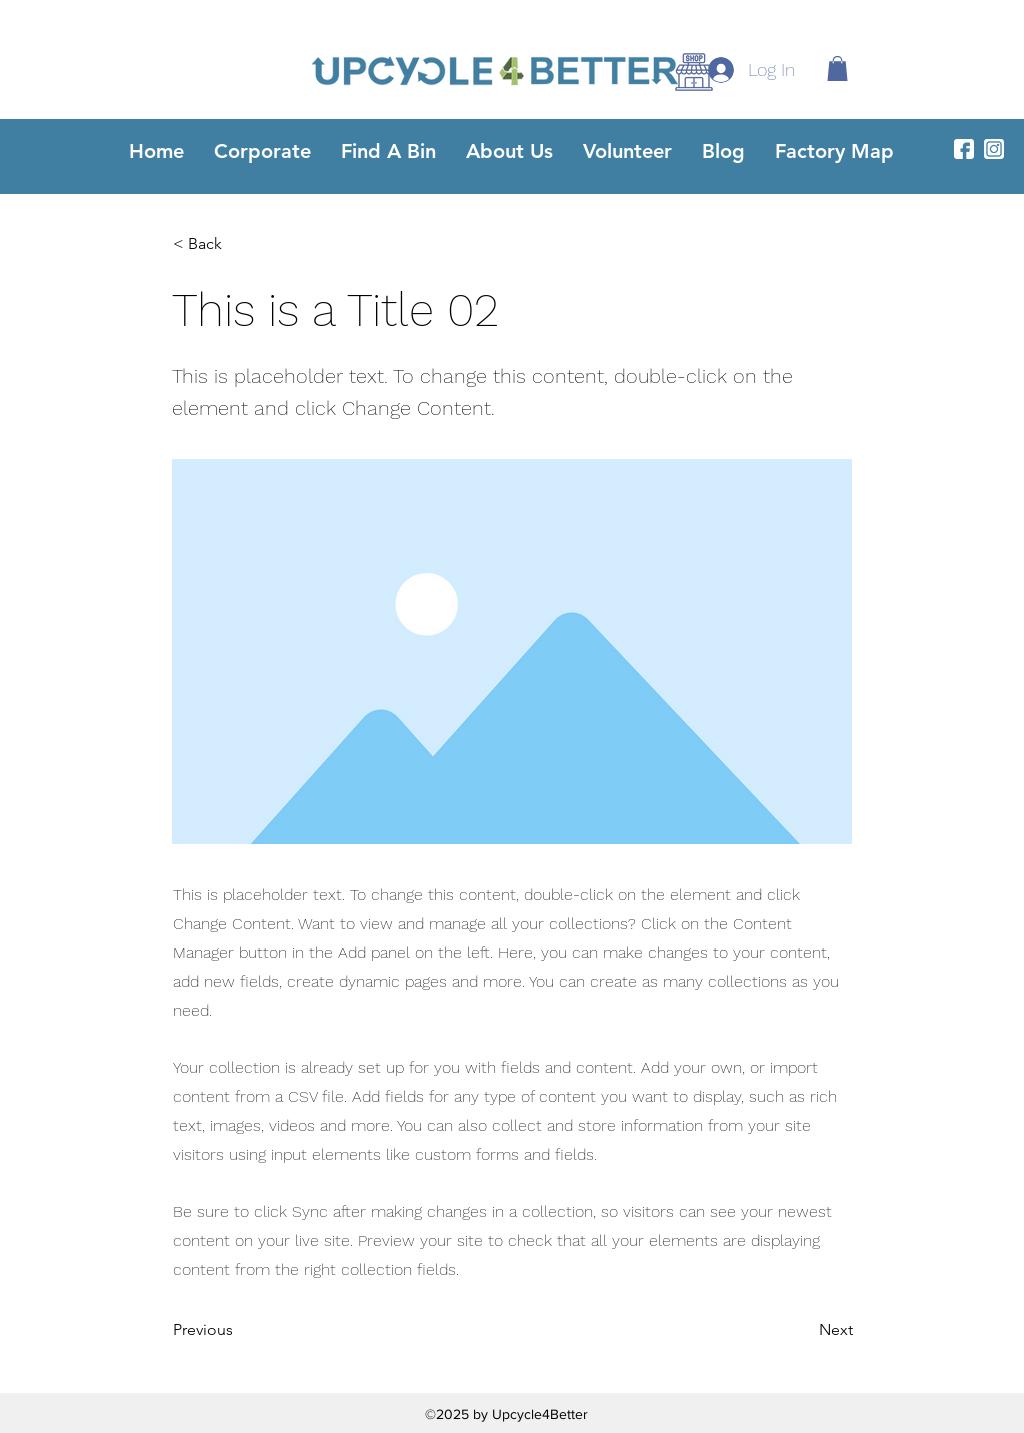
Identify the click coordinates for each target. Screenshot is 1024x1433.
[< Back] (239, 244)
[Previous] (239, 1331)
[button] (837, 68)
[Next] (803, 1331)
